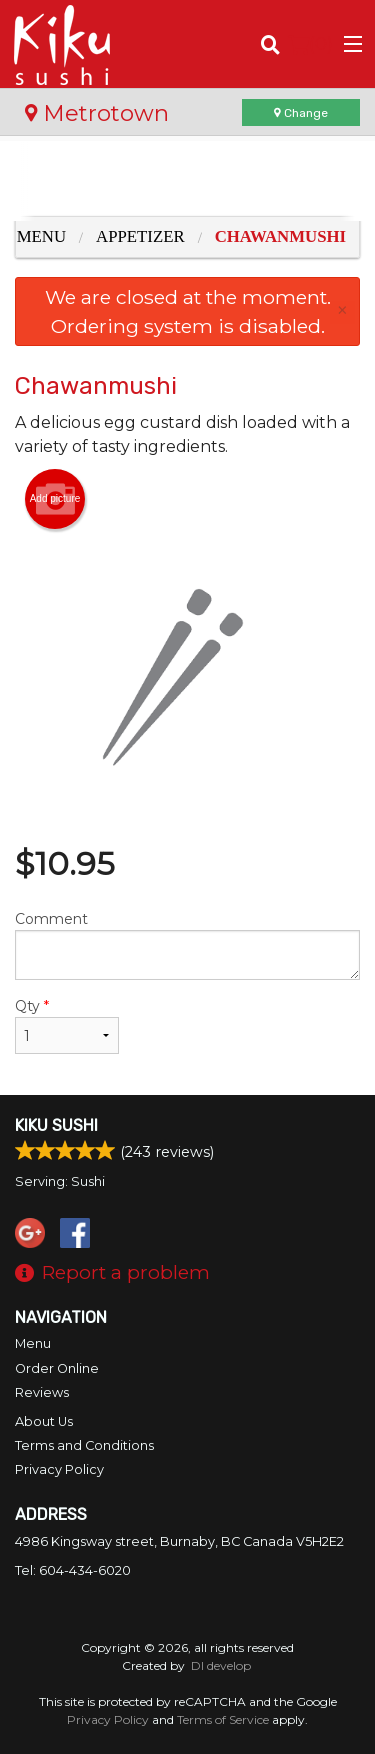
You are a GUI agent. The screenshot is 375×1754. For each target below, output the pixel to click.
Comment (187, 945)
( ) (310, 44)
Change (301, 113)
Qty (67, 1025)
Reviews (42, 1392)
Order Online (57, 1368)
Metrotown (97, 113)
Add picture (55, 499)
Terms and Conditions (84, 1445)
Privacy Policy (59, 1469)
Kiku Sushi (56, 1125)
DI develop (221, 1665)
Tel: (73, 1570)
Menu (33, 1343)
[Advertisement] (187, 181)
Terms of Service (223, 1719)
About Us (44, 1421)
